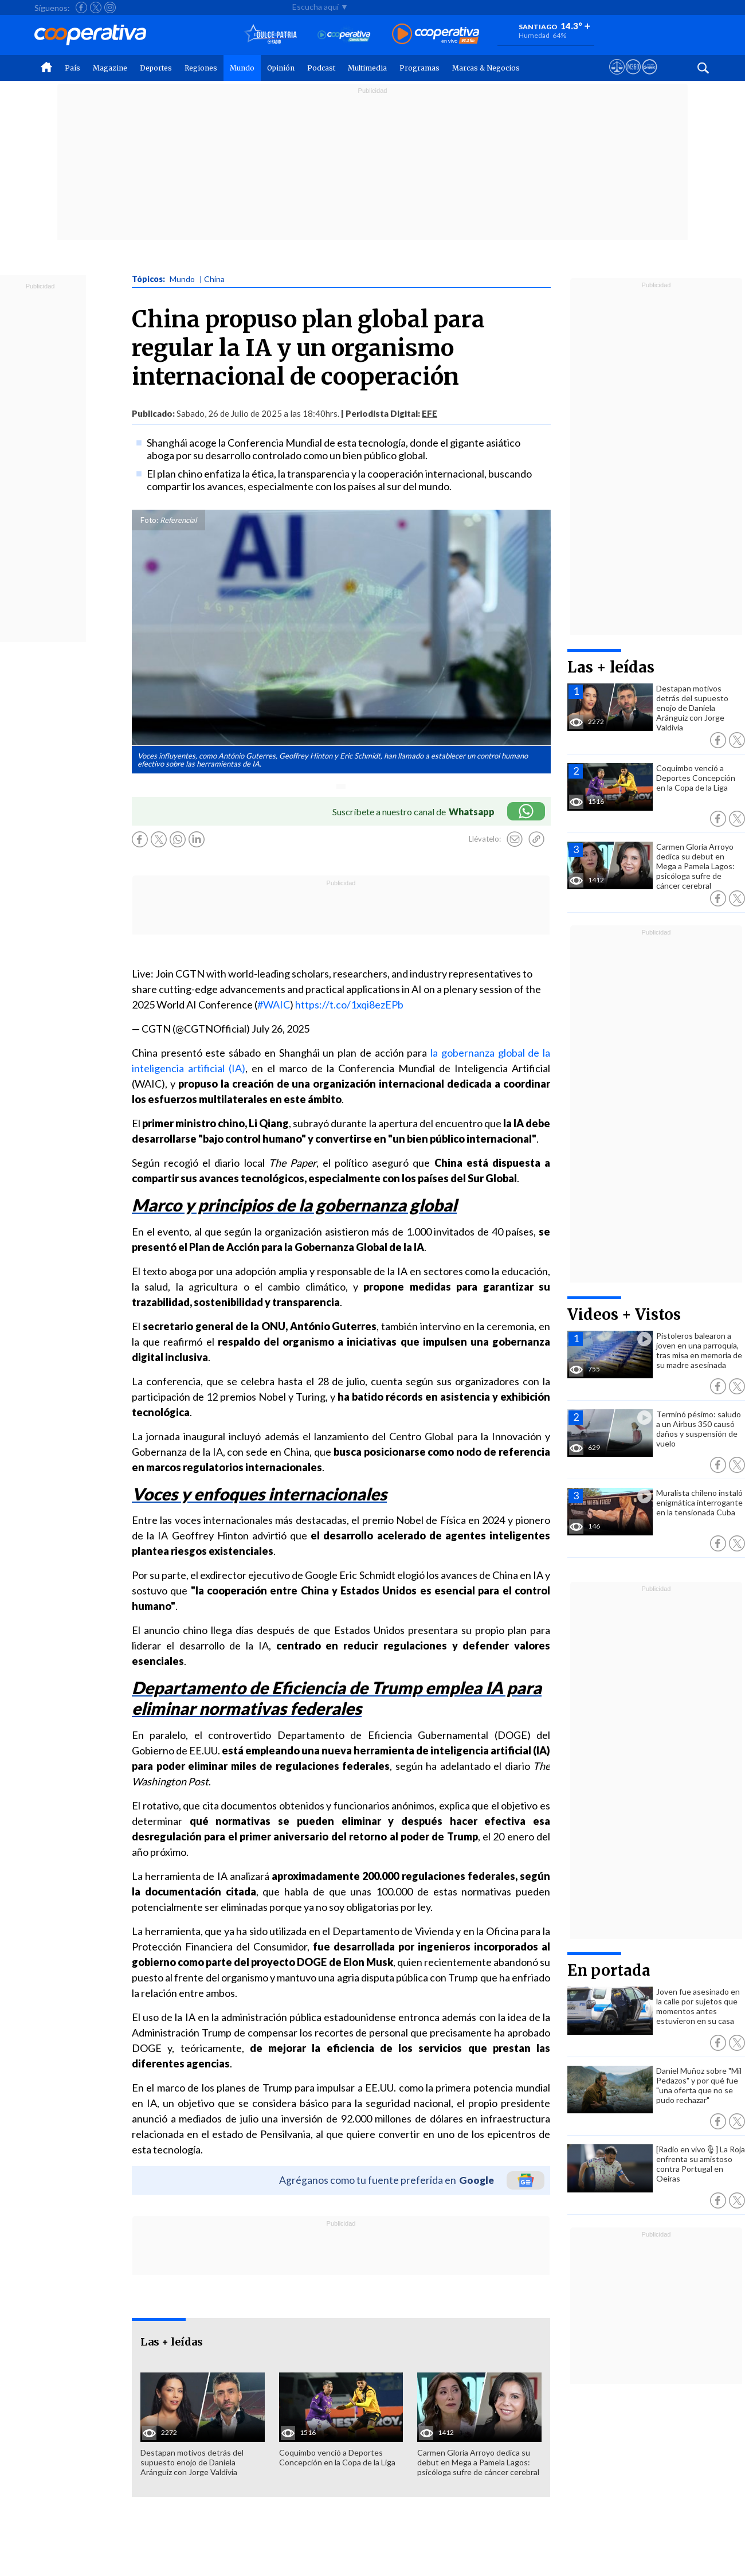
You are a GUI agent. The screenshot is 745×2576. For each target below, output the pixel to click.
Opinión (281, 68)
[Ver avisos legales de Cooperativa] (617, 77)
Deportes (156, 68)
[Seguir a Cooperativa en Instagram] (110, 7)
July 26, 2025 (280, 1028)
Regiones (201, 68)
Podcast (321, 68)
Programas (419, 68)
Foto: (149, 520)
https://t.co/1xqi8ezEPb (349, 1004)
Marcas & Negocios (486, 68)
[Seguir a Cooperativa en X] (95, 7)
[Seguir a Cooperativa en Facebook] (81, 7)
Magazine (110, 68)
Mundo (242, 68)
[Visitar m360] (633, 77)
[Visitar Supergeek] (649, 77)
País (72, 68)
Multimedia (367, 68)
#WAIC (273, 1004)
